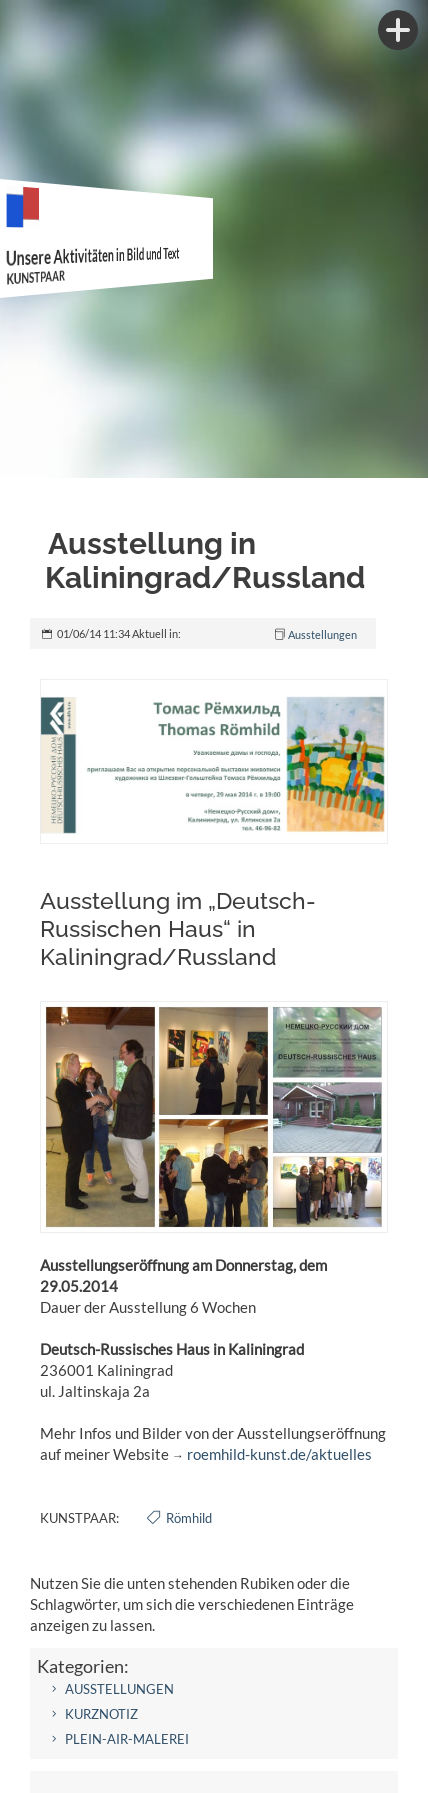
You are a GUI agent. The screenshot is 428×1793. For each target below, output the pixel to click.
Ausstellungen (322, 634)
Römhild (189, 1518)
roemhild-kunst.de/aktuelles (279, 1454)
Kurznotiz (101, 1714)
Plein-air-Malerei (127, 1739)
